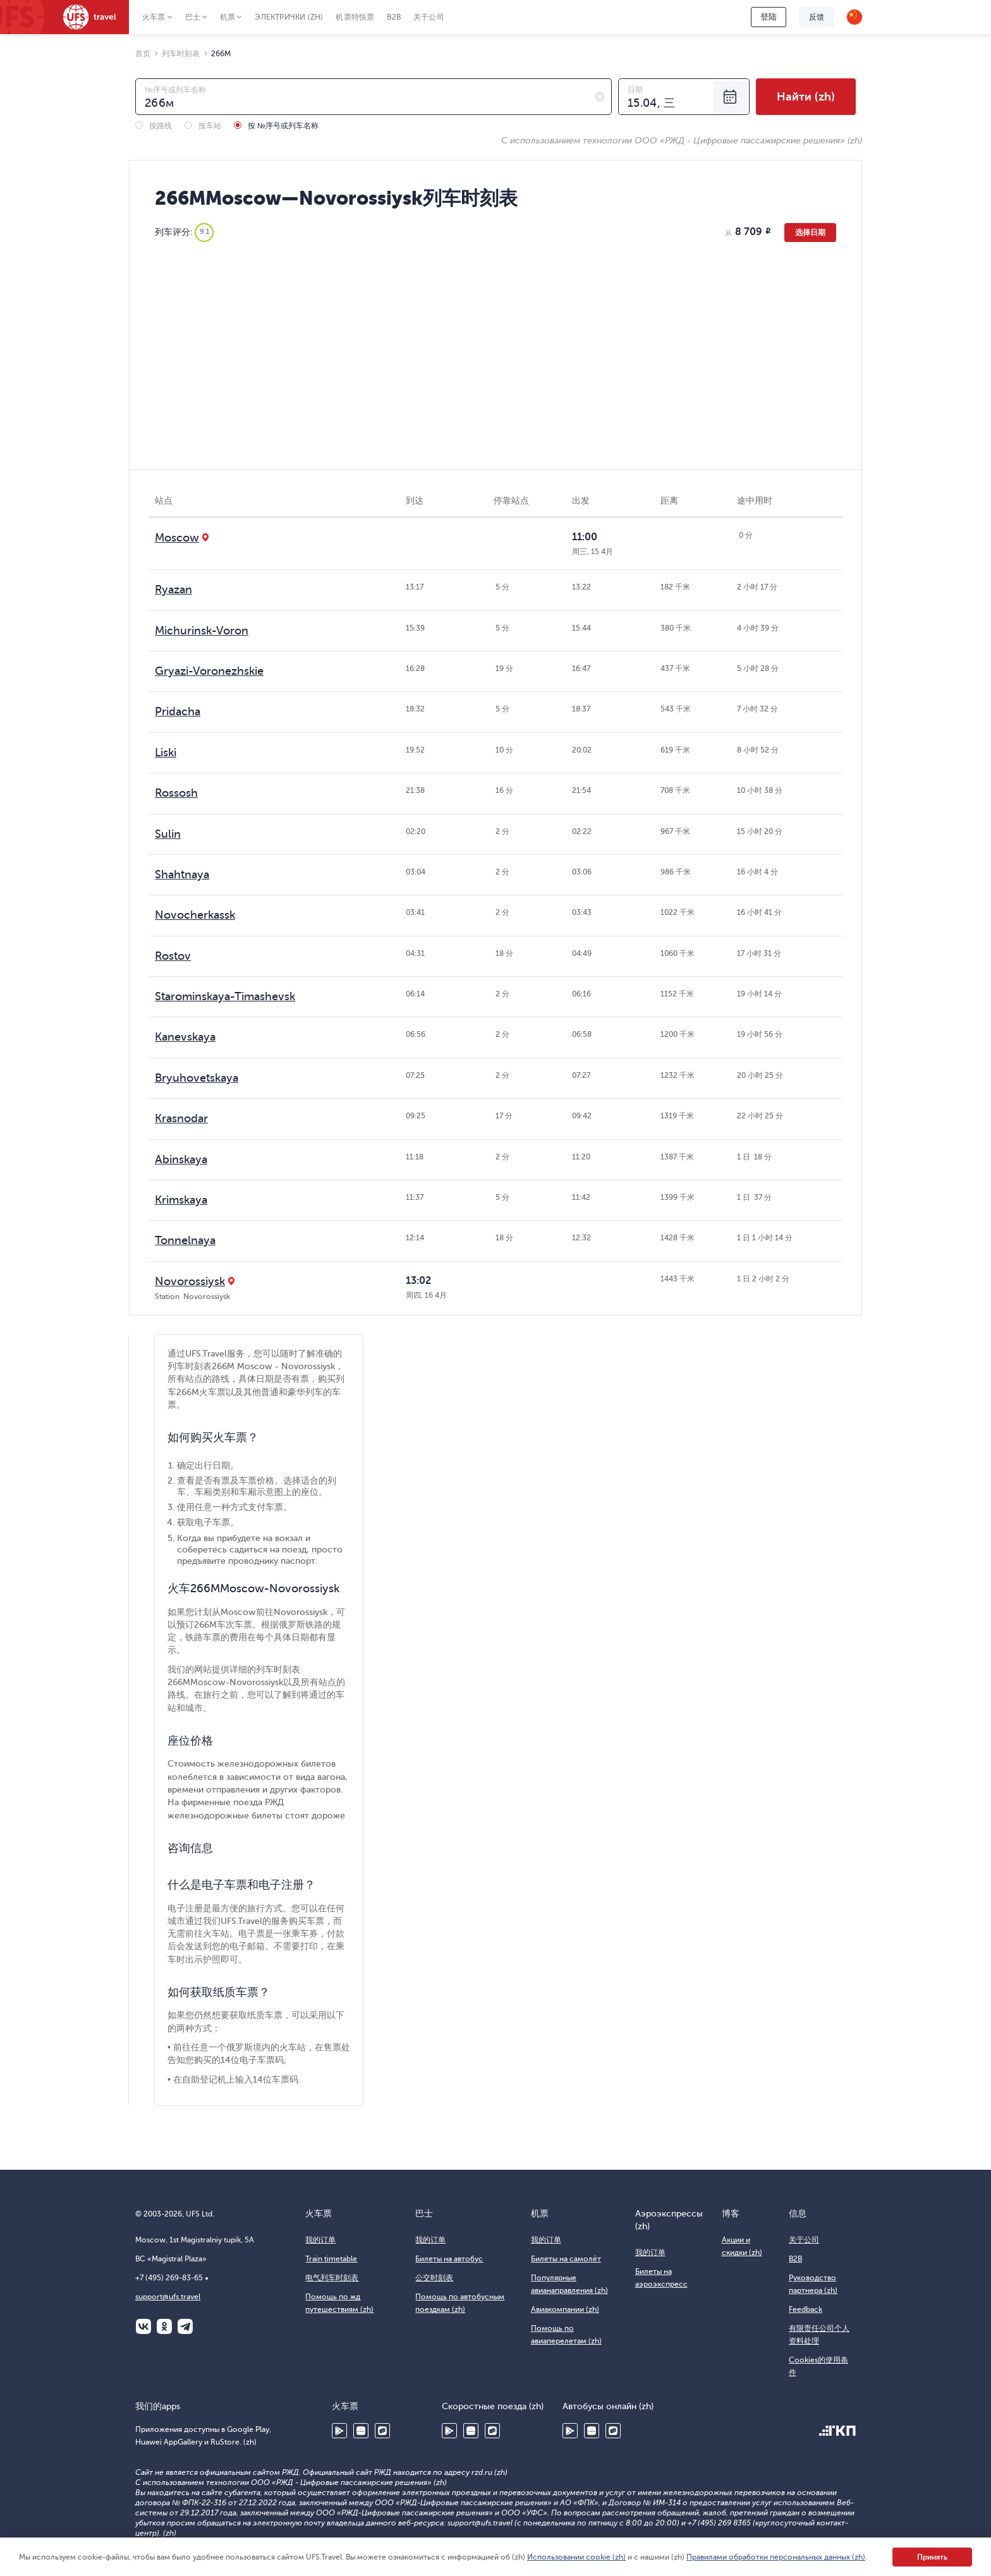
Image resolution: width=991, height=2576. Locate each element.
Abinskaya (181, 1159)
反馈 (816, 17)
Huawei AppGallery (360, 2430)
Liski (165, 752)
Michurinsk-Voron (201, 630)
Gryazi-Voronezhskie (209, 671)
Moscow (177, 537)
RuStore (382, 2430)
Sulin (168, 834)
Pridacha (177, 711)
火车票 (154, 17)
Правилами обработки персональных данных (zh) (775, 2557)
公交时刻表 (434, 2277)
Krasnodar (181, 1118)
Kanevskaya (185, 1037)
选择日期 (810, 232)
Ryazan (173, 589)
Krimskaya (181, 1200)
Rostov (173, 956)
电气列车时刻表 (331, 2277)
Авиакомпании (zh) (565, 2309)
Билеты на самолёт (566, 2258)
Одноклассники (164, 2326)
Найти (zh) (806, 96)
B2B (394, 17)
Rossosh (176, 793)
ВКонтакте (143, 2326)
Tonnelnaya (185, 1240)
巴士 (192, 17)
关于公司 (428, 17)
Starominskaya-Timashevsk (225, 996)
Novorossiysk (190, 1281)
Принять (932, 2557)
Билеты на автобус (449, 2258)
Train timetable (331, 2258)
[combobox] (373, 97)
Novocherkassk (195, 915)
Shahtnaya (182, 874)
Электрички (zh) (289, 17)
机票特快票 (355, 17)
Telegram (185, 2326)
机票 (227, 17)
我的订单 (320, 2239)
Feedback (805, 2309)
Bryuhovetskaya (196, 1078)
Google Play (339, 2430)
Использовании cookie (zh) (576, 2557)
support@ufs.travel (167, 2296)
